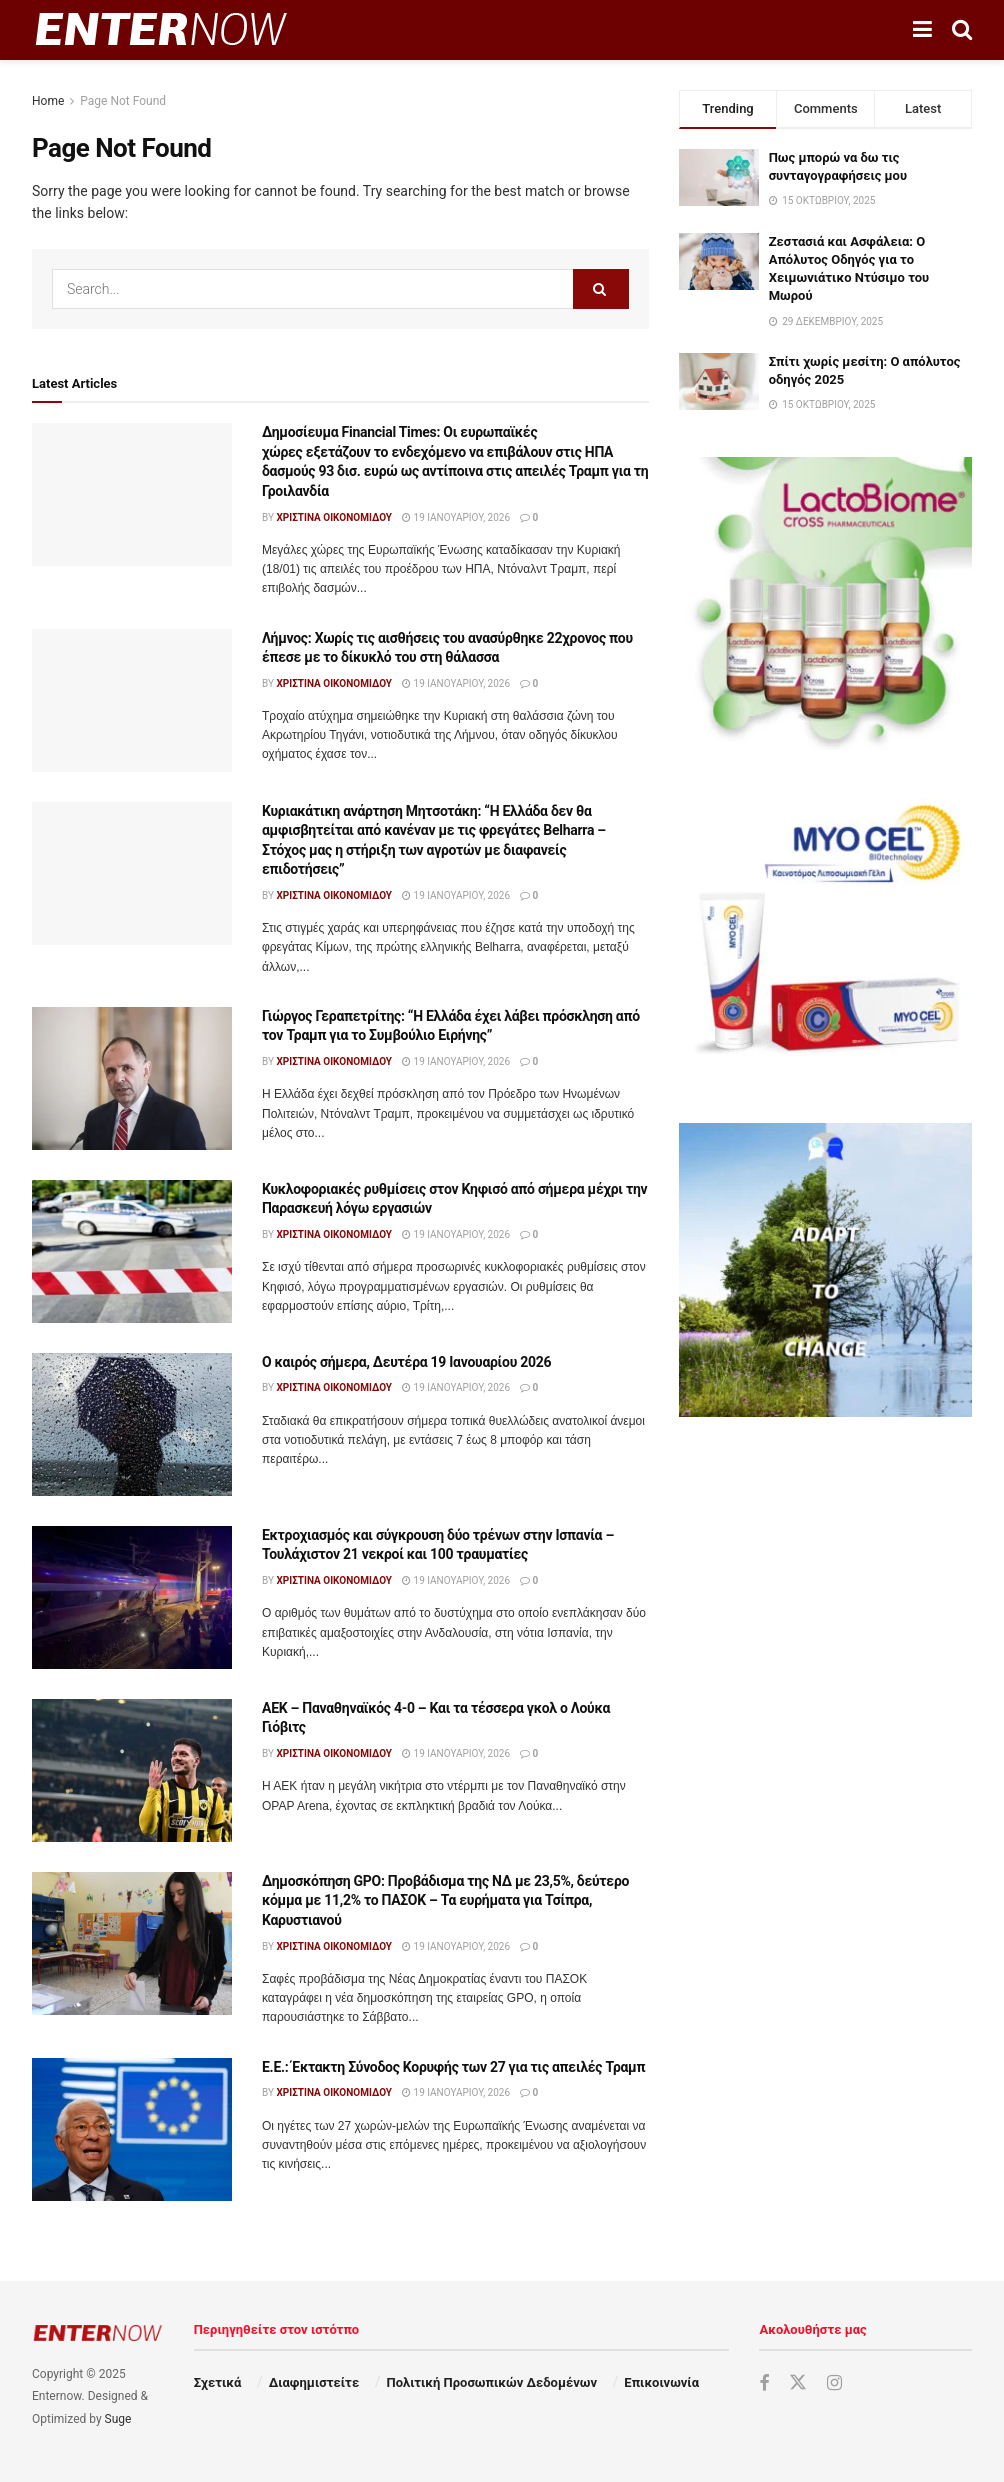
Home (48, 101)
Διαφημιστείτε (314, 2382)
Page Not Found (123, 101)
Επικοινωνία (661, 2382)
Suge (118, 2419)
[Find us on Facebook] (764, 2383)
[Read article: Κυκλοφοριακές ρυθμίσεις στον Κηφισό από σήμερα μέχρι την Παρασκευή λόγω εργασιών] (132, 1251)
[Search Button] (962, 30)
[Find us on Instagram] (834, 2383)
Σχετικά (218, 2382)
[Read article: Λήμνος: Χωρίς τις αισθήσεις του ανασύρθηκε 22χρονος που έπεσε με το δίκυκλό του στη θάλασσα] (132, 700)
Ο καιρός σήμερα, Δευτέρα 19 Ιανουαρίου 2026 (406, 1362)
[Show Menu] (922, 30)
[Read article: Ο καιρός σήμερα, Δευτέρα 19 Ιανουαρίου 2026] (132, 1424)
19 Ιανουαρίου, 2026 (456, 517)
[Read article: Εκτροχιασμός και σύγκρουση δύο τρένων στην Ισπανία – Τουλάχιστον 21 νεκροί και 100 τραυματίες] (132, 1597)
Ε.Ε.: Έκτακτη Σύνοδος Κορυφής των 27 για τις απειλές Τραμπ (453, 2067)
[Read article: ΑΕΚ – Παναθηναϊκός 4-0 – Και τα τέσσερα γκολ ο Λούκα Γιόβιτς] (132, 1770)
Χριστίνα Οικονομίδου (334, 517)
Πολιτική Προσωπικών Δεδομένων (492, 2382)
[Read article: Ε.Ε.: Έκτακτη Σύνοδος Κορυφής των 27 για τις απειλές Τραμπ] (132, 2129)
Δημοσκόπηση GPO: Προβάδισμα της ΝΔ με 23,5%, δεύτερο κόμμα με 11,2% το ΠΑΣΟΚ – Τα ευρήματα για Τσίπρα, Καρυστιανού (445, 1900)
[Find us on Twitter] (798, 2383)
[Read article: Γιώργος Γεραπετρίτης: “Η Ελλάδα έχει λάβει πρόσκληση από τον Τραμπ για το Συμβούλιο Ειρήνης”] (132, 1078)
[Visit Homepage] (161, 30)
